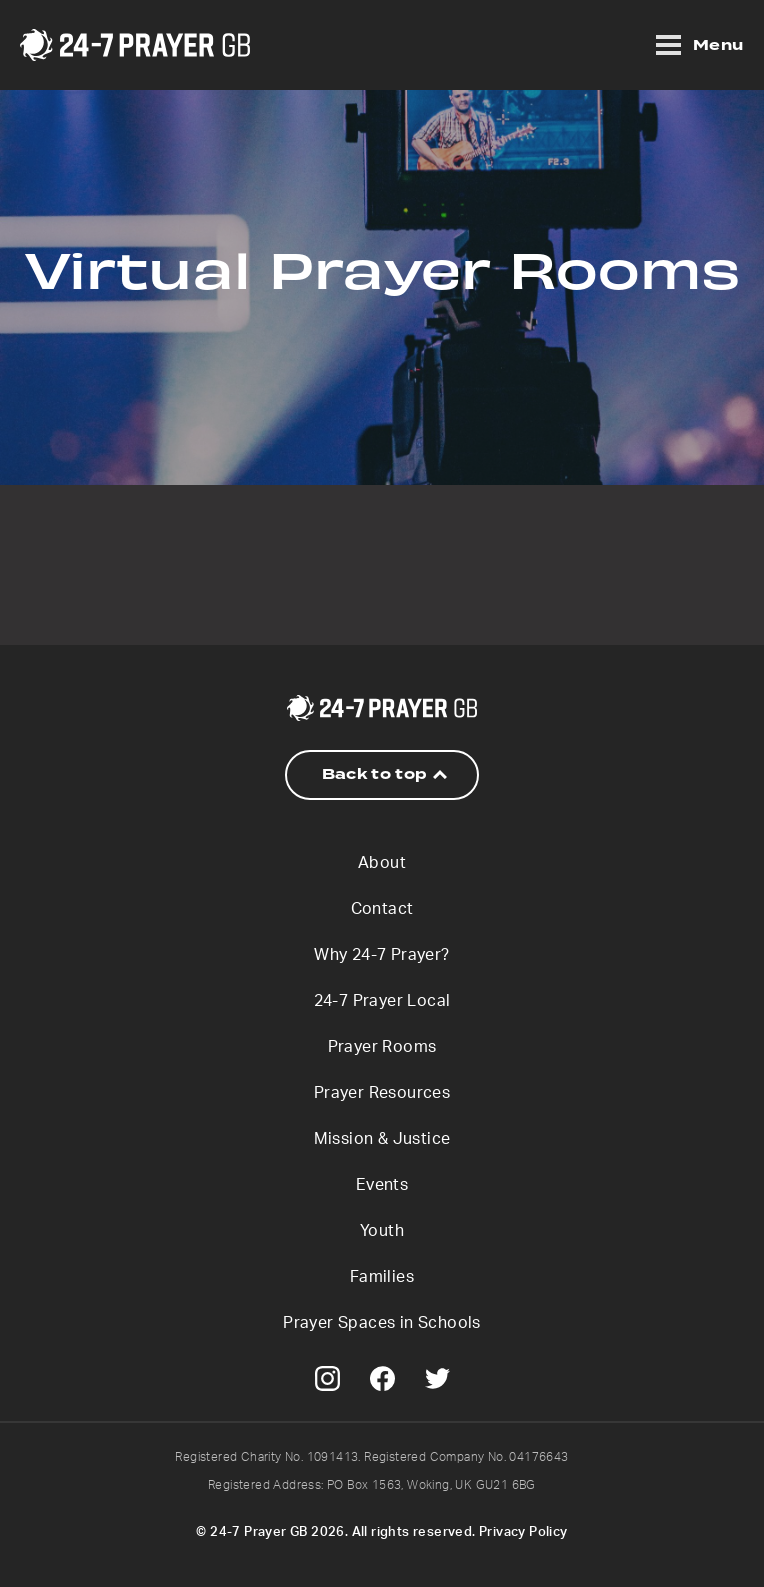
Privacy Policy (523, 1532)
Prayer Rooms (382, 1047)
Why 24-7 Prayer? (381, 955)
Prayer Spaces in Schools (382, 1323)
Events (382, 1185)
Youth (382, 1231)
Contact (382, 909)
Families (382, 1277)
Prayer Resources (382, 1093)
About (382, 863)
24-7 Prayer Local (382, 1001)
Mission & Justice (382, 1139)
